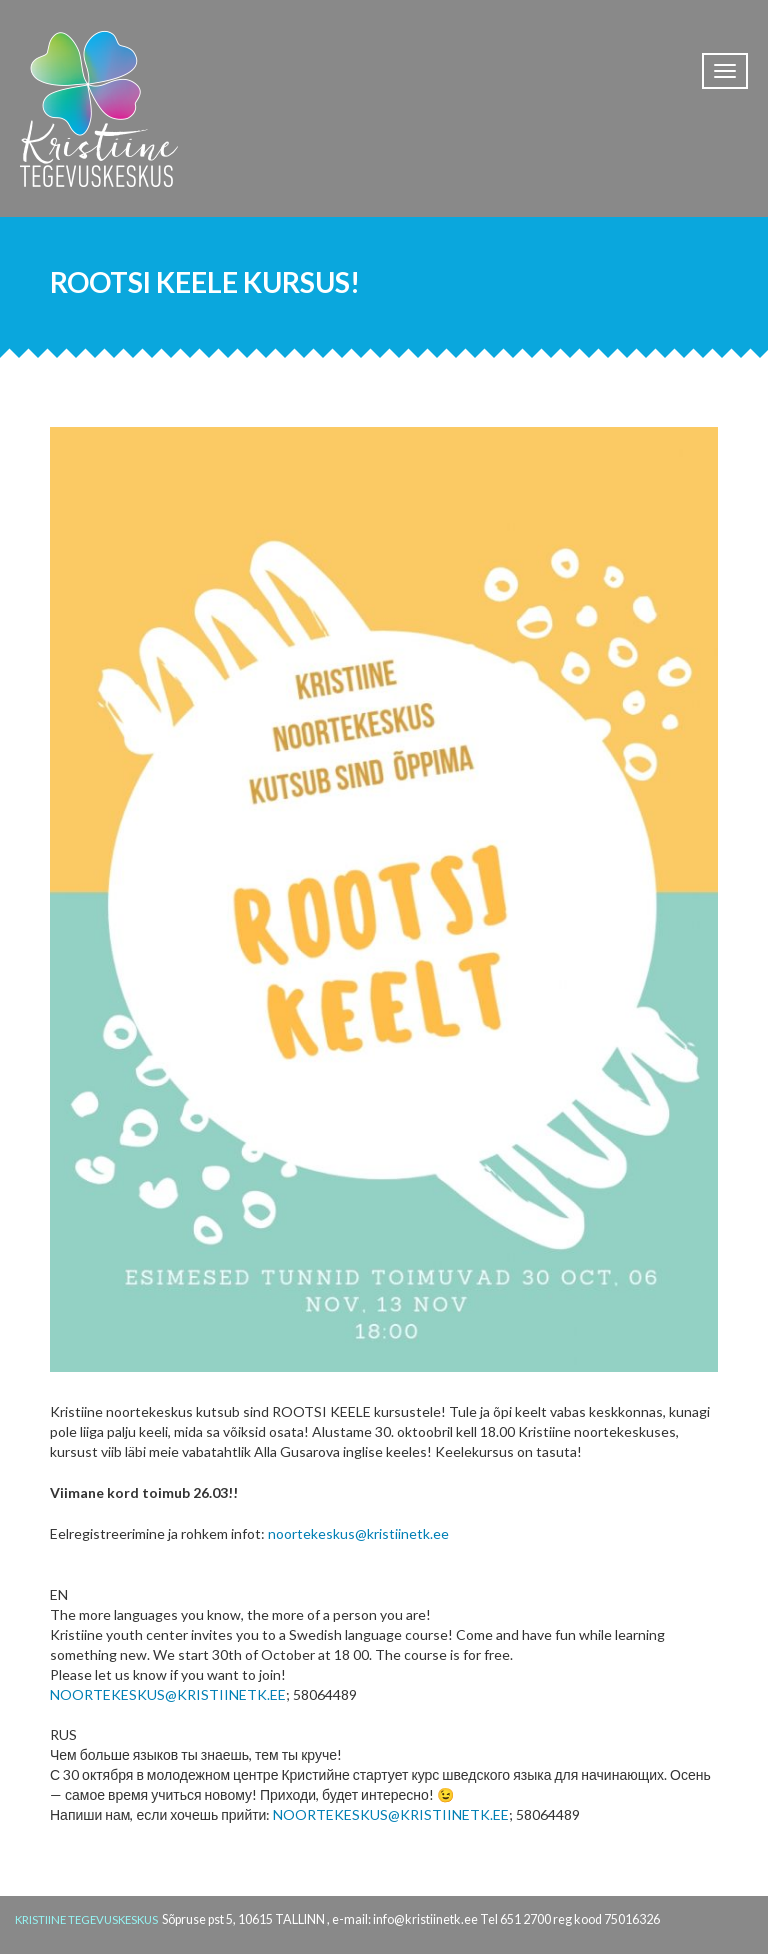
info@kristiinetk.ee (425, 1919)
